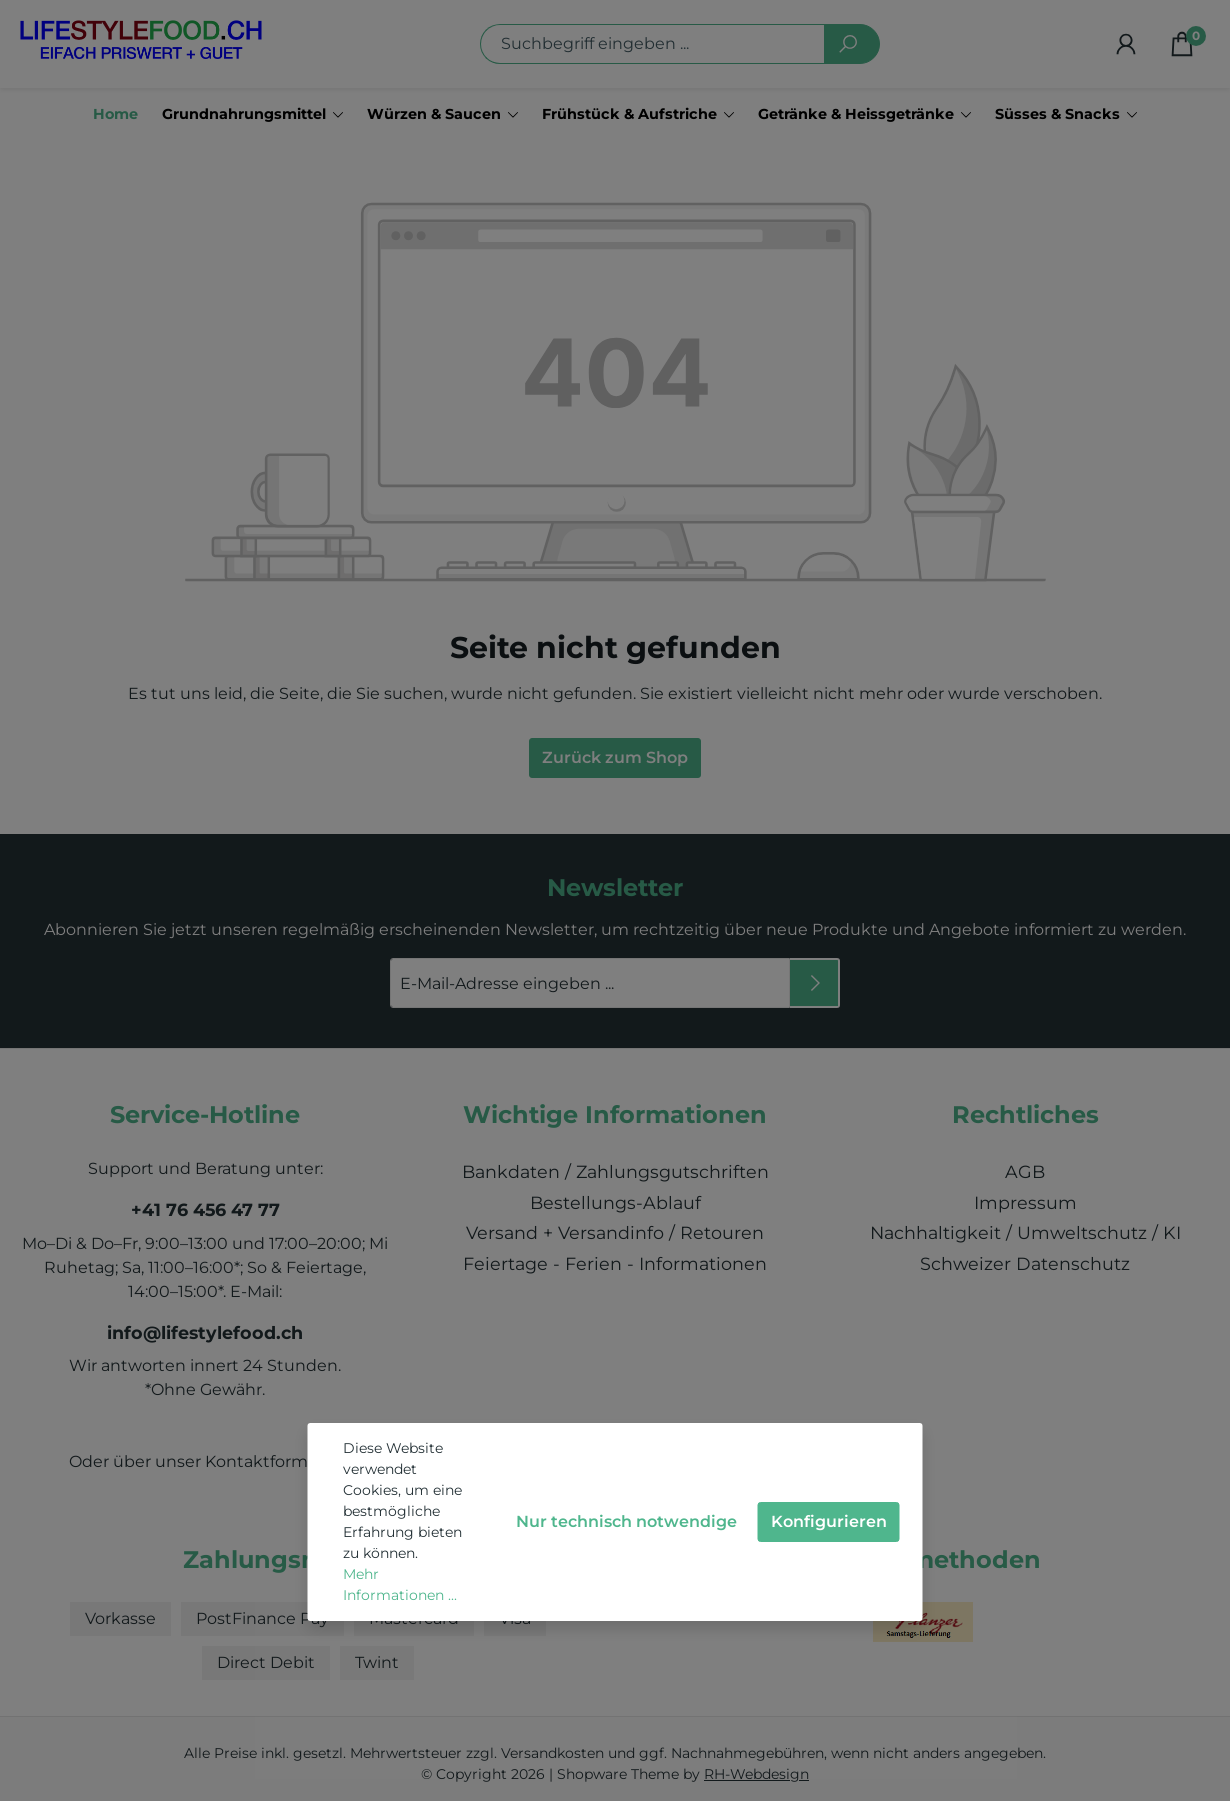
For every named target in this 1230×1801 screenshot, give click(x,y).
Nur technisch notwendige (626, 1521)
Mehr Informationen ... (400, 1584)
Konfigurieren (829, 1521)
